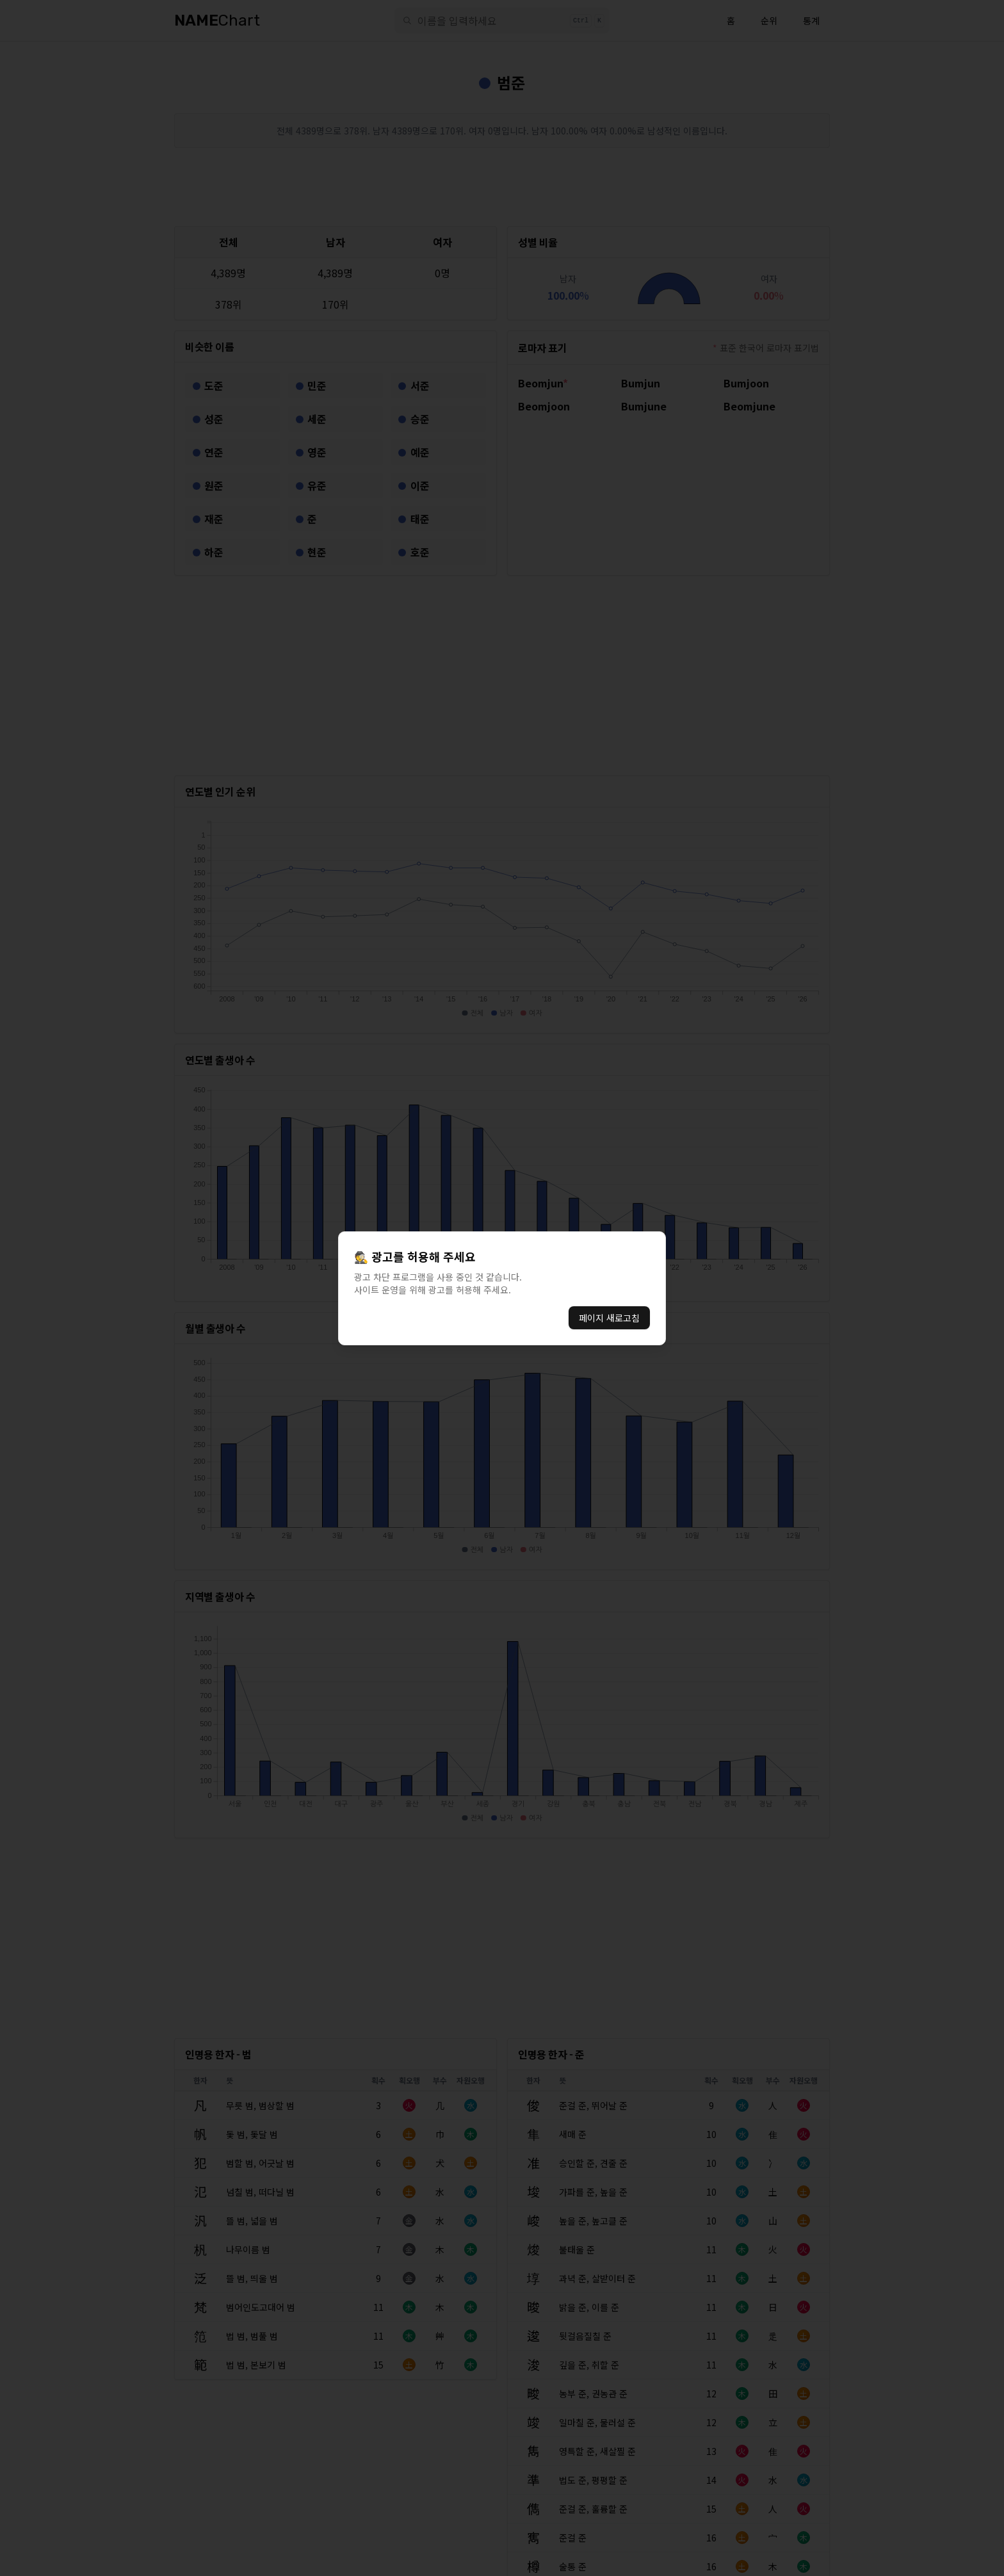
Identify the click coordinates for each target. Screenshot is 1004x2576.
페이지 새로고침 (609, 1317)
